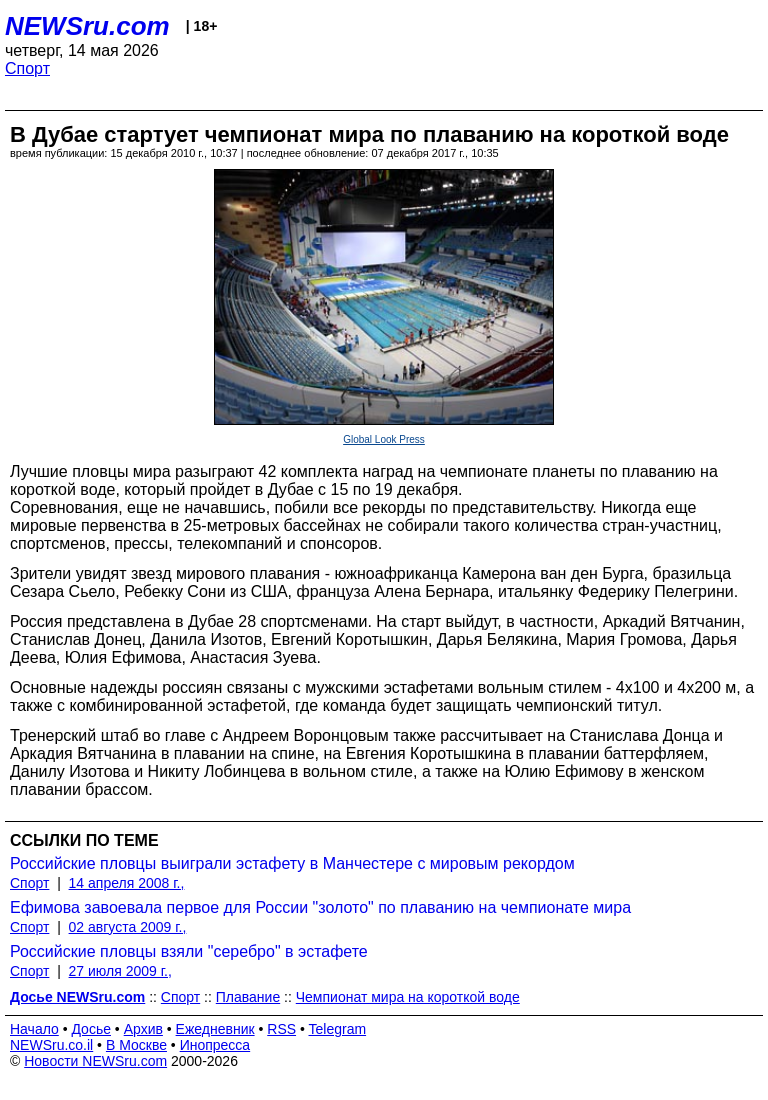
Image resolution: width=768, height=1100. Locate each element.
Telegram (338, 1029)
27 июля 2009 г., (120, 971)
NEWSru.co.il (51, 1045)
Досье (91, 1029)
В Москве (136, 1045)
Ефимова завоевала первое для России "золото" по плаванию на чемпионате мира (320, 907)
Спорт (27, 68)
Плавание (248, 997)
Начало (34, 1029)
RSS (281, 1029)
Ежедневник (215, 1029)
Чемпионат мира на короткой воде (408, 997)
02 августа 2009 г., (128, 927)
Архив (143, 1029)
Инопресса (215, 1045)
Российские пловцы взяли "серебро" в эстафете (189, 951)
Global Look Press (384, 439)
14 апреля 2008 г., (127, 883)
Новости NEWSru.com (95, 1061)
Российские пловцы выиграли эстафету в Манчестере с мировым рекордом (292, 863)
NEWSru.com (87, 26)
